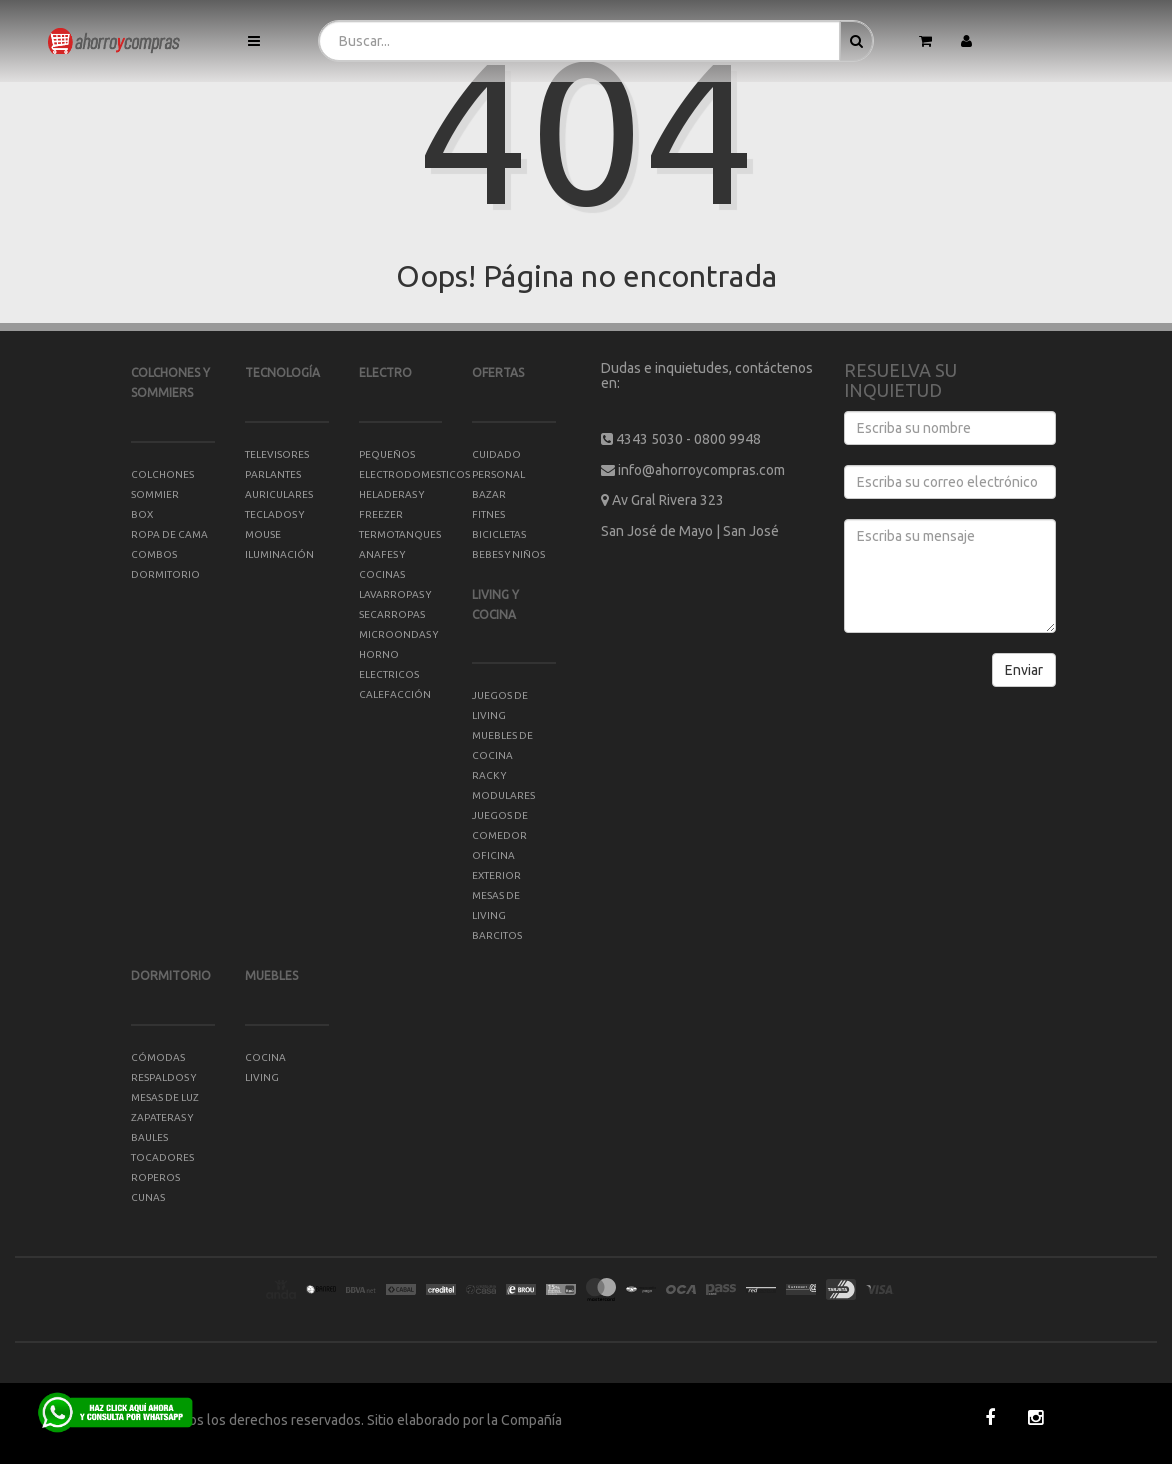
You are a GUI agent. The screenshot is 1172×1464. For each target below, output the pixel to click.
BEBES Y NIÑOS (508, 554)
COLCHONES (162, 474)
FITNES (488, 514)
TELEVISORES (277, 454)
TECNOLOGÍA (282, 372)
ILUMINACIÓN (279, 554)
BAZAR (489, 494)
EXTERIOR (496, 875)
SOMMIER (155, 494)
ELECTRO (385, 372)
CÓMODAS (158, 1057)
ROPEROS (155, 1177)
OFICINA (493, 855)
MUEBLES (271, 975)
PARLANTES (273, 474)
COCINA (265, 1057)
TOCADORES (162, 1157)
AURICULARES (279, 494)
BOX (142, 514)
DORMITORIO (171, 975)
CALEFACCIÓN (395, 694)
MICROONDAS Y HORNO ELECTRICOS (398, 654)
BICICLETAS (499, 534)
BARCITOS (497, 935)
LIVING (262, 1077)
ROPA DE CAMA (169, 534)
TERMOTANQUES (400, 534)
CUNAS (148, 1197)
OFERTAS (498, 372)
